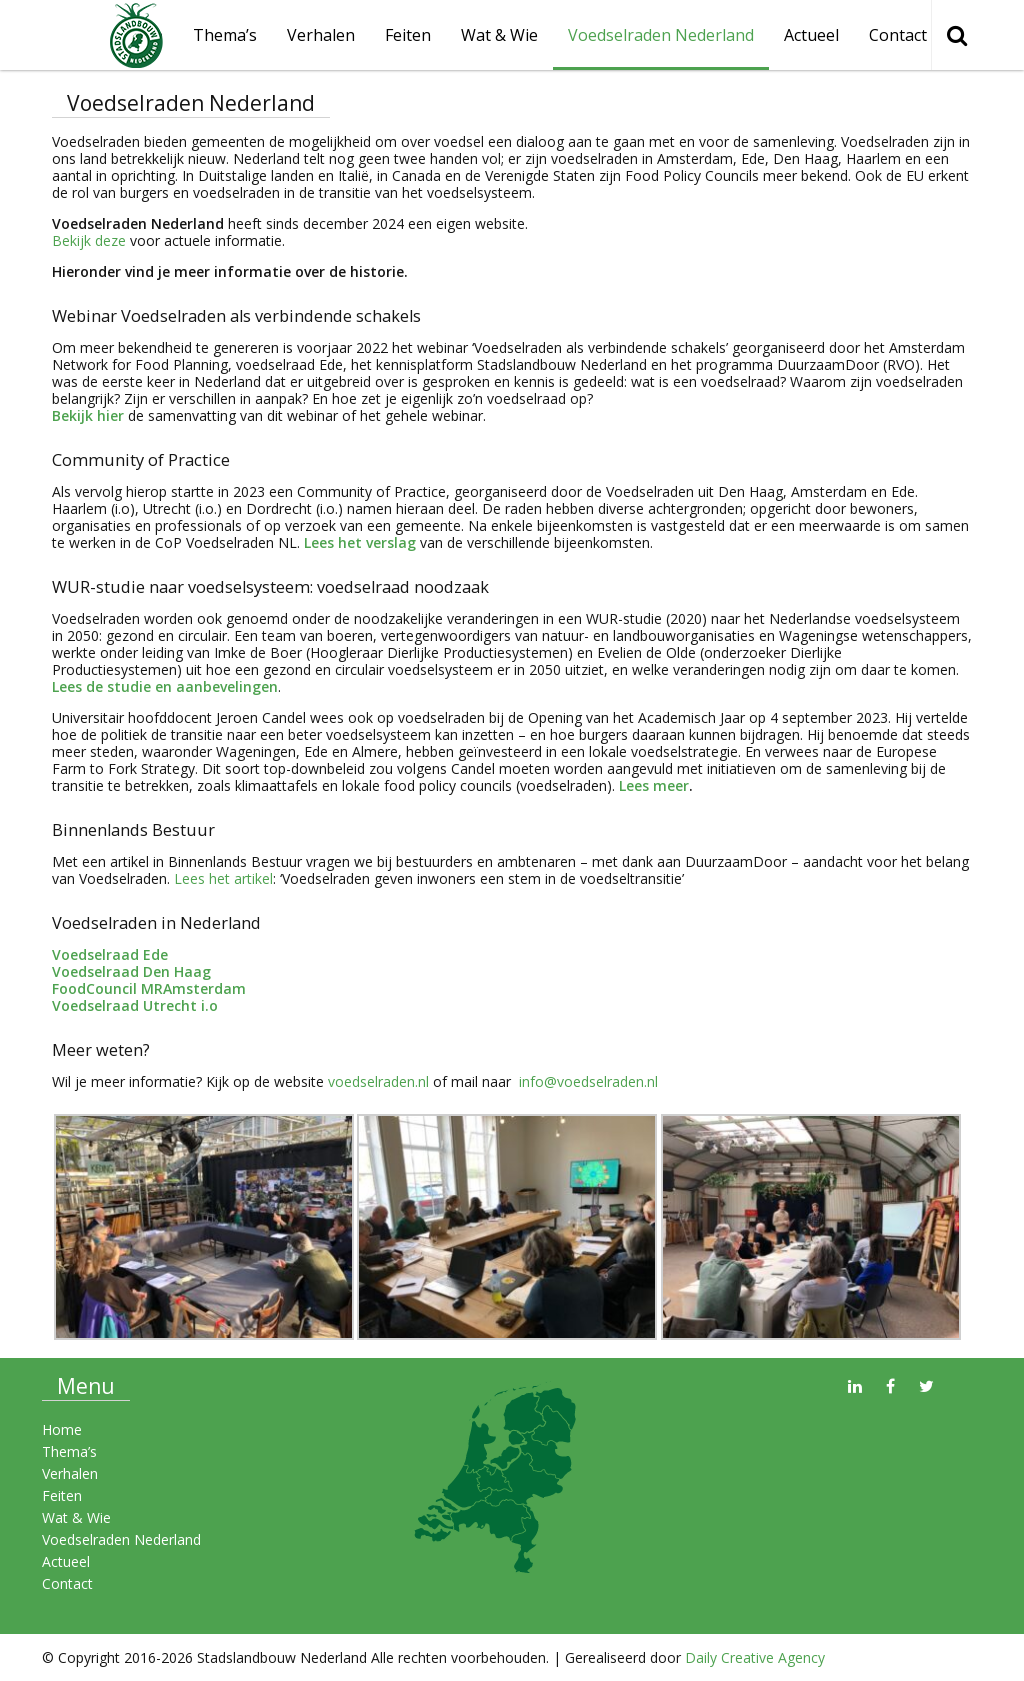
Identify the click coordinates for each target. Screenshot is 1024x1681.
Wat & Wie (499, 35)
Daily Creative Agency (755, 1657)
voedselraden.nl (378, 1081)
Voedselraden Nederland (661, 35)
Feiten (408, 35)
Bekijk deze (89, 240)
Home (62, 1429)
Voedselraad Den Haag (131, 971)
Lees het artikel (221, 878)
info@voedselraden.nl (586, 1081)
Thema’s (69, 1451)
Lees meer (654, 785)
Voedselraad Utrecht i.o (135, 1005)
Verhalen (321, 35)
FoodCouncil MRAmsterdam (149, 988)
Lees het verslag (360, 542)
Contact (898, 35)
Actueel (811, 35)
